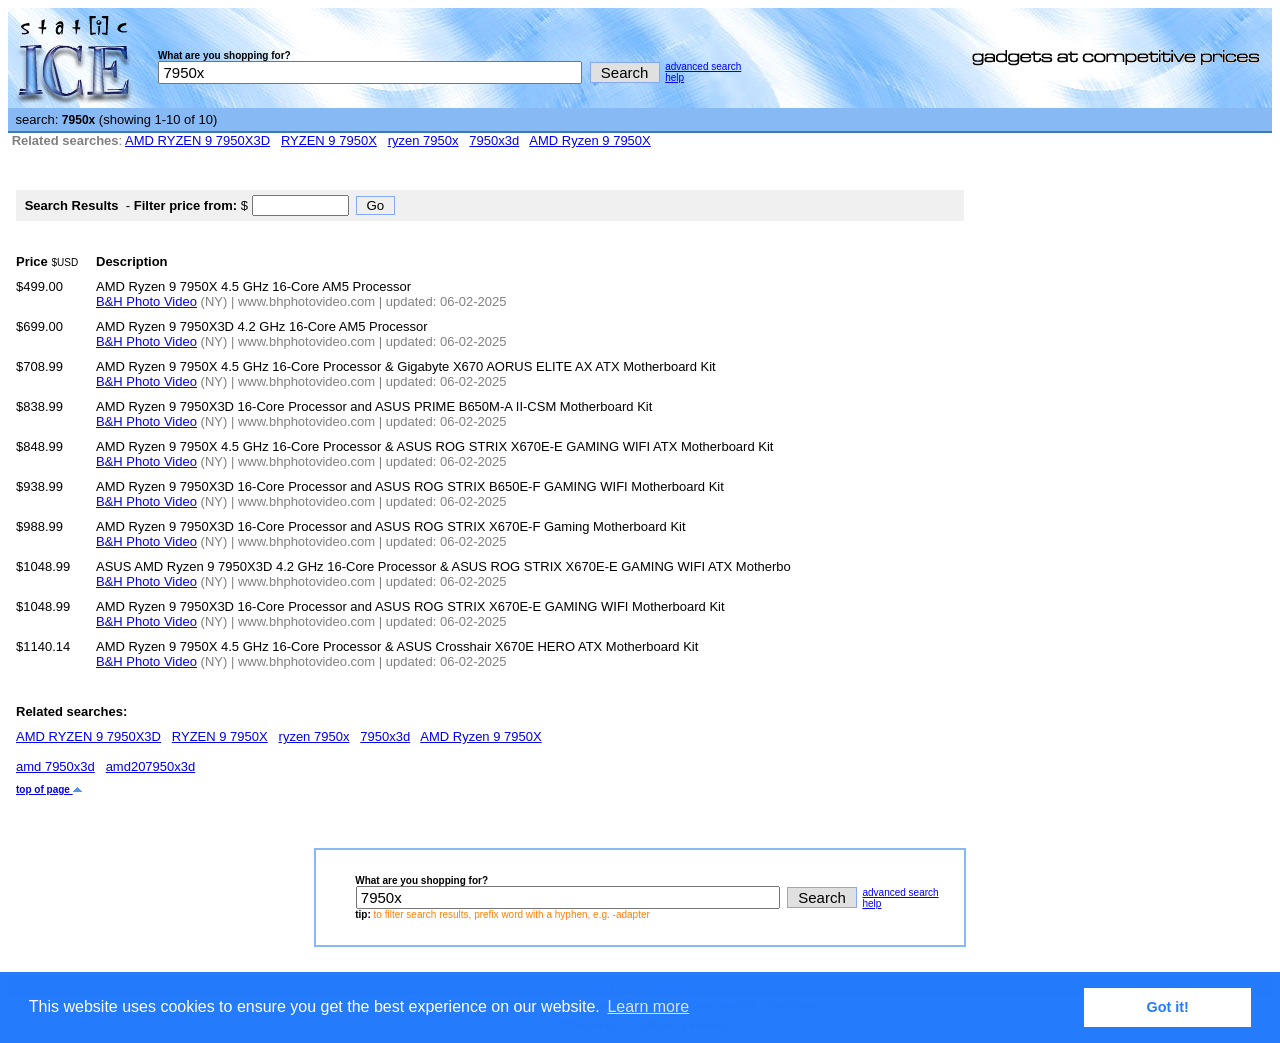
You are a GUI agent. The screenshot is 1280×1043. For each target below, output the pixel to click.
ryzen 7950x (423, 140)
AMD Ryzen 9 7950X (589, 140)
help (674, 77)
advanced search (703, 66)
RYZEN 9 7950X (329, 140)
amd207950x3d (151, 766)
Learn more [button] (648, 1006)
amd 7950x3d (55, 766)
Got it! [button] (1168, 1007)
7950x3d (494, 140)
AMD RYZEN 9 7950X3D (197, 140)
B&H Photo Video (146, 301)
